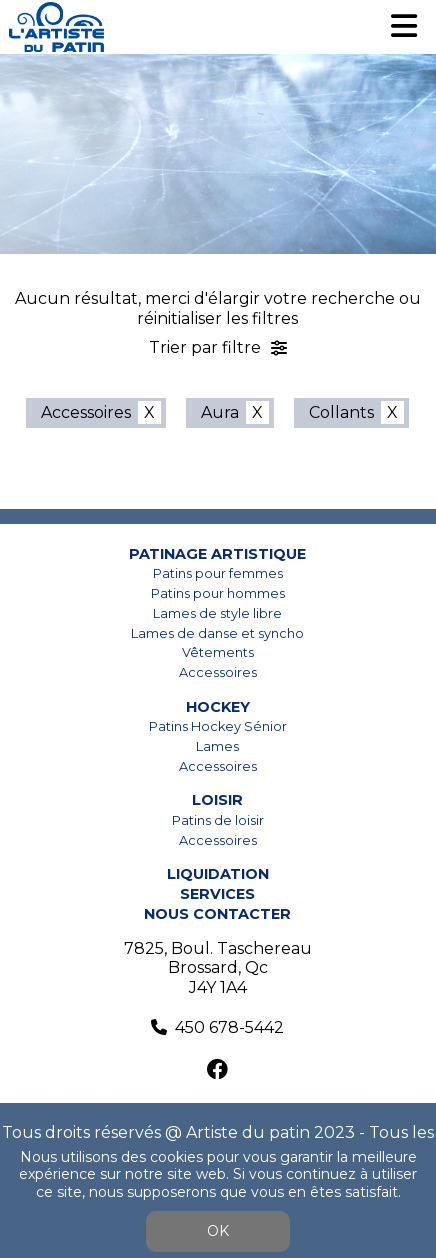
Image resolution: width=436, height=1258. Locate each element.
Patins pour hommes (218, 593)
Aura (220, 412)
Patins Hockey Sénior (218, 726)
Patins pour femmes (218, 573)
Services (217, 894)
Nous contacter (217, 914)
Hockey (218, 707)
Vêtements (218, 652)
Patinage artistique (217, 554)
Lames (217, 746)
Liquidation (218, 874)
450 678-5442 (229, 1027)
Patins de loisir (218, 820)
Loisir (217, 800)
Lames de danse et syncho (217, 633)
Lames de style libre (217, 613)
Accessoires (86, 412)
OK (218, 1231)
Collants (341, 412)
